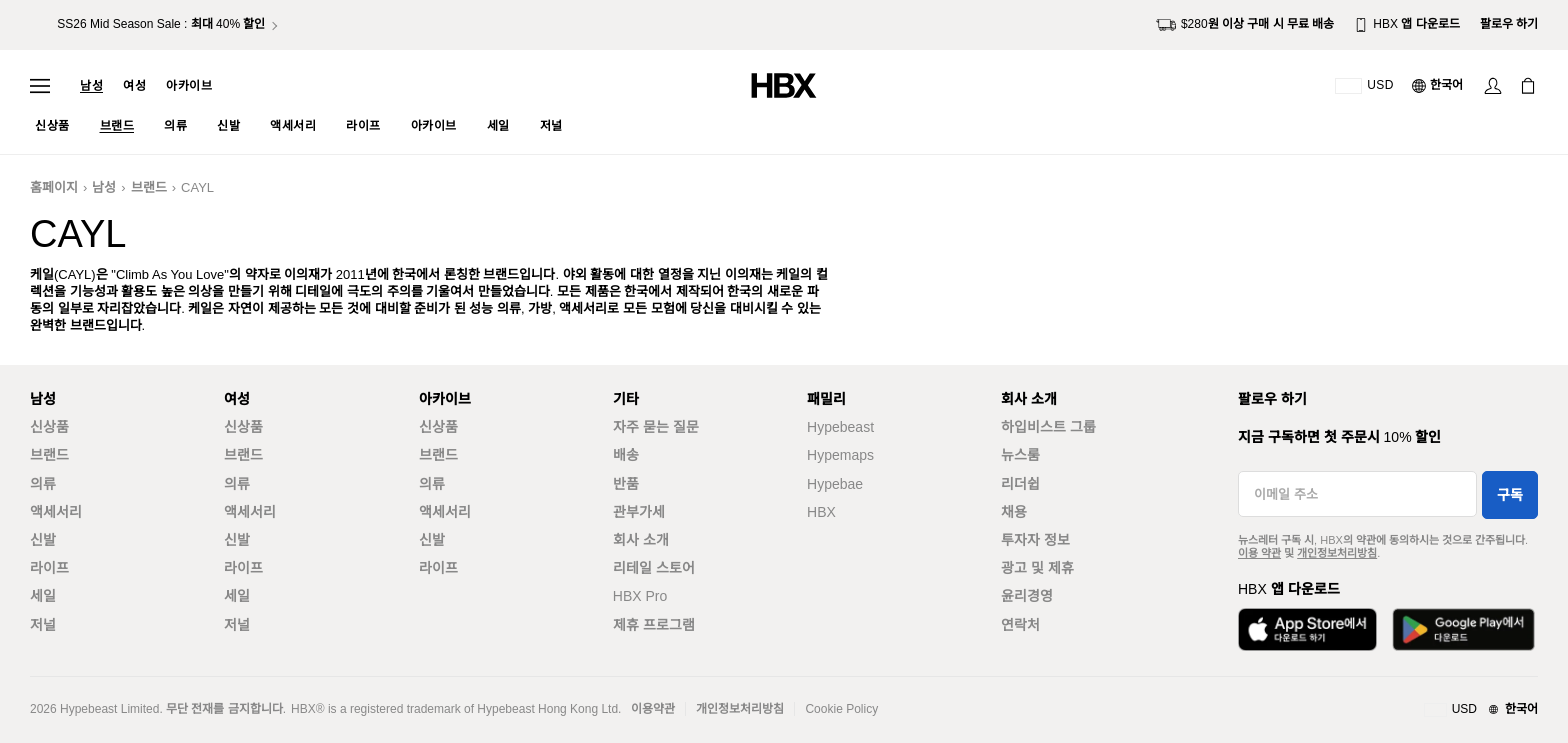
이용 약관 (1259, 553)
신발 (43, 540)
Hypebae (835, 484)
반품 (626, 484)
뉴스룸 (1020, 455)
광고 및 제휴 (1037, 568)
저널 (43, 625)
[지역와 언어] (1481, 710)
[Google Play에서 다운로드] (1463, 629)
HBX (821, 512)
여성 (134, 86)
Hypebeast (840, 427)
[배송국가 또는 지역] (1364, 86)
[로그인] (1493, 86)
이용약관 (653, 709)
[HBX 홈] (784, 84)
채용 (1014, 512)
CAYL (197, 187)
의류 (43, 484)
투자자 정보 (1035, 540)
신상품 (49, 427)
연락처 (1020, 625)
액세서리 (56, 512)
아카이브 (189, 86)
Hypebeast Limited (109, 709)
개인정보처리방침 (1337, 553)
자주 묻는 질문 (656, 427)
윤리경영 (1027, 596)
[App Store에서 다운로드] (1307, 629)
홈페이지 (54, 187)
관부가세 (639, 512)
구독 (1510, 495)
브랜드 (149, 187)
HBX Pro (640, 596)
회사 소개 (641, 540)
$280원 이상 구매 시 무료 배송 (1245, 25)
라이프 (49, 568)
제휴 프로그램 (654, 625)
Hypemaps (840, 455)
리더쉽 (1020, 484)
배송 (626, 455)
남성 (91, 86)
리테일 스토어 (654, 568)
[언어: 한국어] (1438, 86)
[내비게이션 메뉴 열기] (40, 86)
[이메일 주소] (1357, 494)
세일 (43, 596)
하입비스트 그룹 (1048, 427)
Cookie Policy (841, 709)
